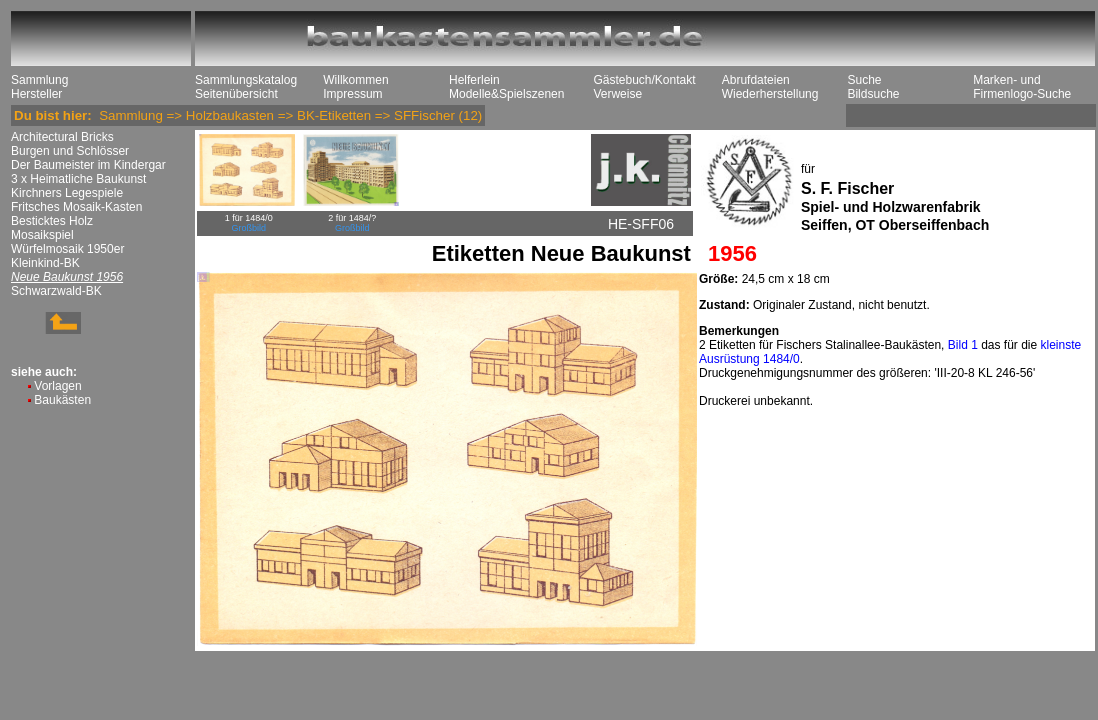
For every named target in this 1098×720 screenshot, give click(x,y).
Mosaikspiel (42, 235)
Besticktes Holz (52, 221)
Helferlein (474, 80)
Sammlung (39, 80)
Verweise (617, 94)
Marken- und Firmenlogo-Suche (1022, 87)
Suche (864, 80)
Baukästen (62, 400)
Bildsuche (873, 94)
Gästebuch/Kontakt (644, 80)
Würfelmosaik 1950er (67, 249)
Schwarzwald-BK (56, 291)
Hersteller (36, 94)
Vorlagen (57, 386)
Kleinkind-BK (45, 263)
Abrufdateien (756, 80)
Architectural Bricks (62, 137)
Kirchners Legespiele (67, 193)
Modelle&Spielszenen (506, 94)
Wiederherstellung (770, 94)
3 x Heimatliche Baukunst (78, 179)
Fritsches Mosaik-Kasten (76, 207)
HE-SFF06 (641, 224)
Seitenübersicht (236, 94)
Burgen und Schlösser (70, 151)
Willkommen (355, 80)
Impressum (352, 94)
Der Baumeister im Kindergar (88, 165)
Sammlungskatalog (246, 80)
